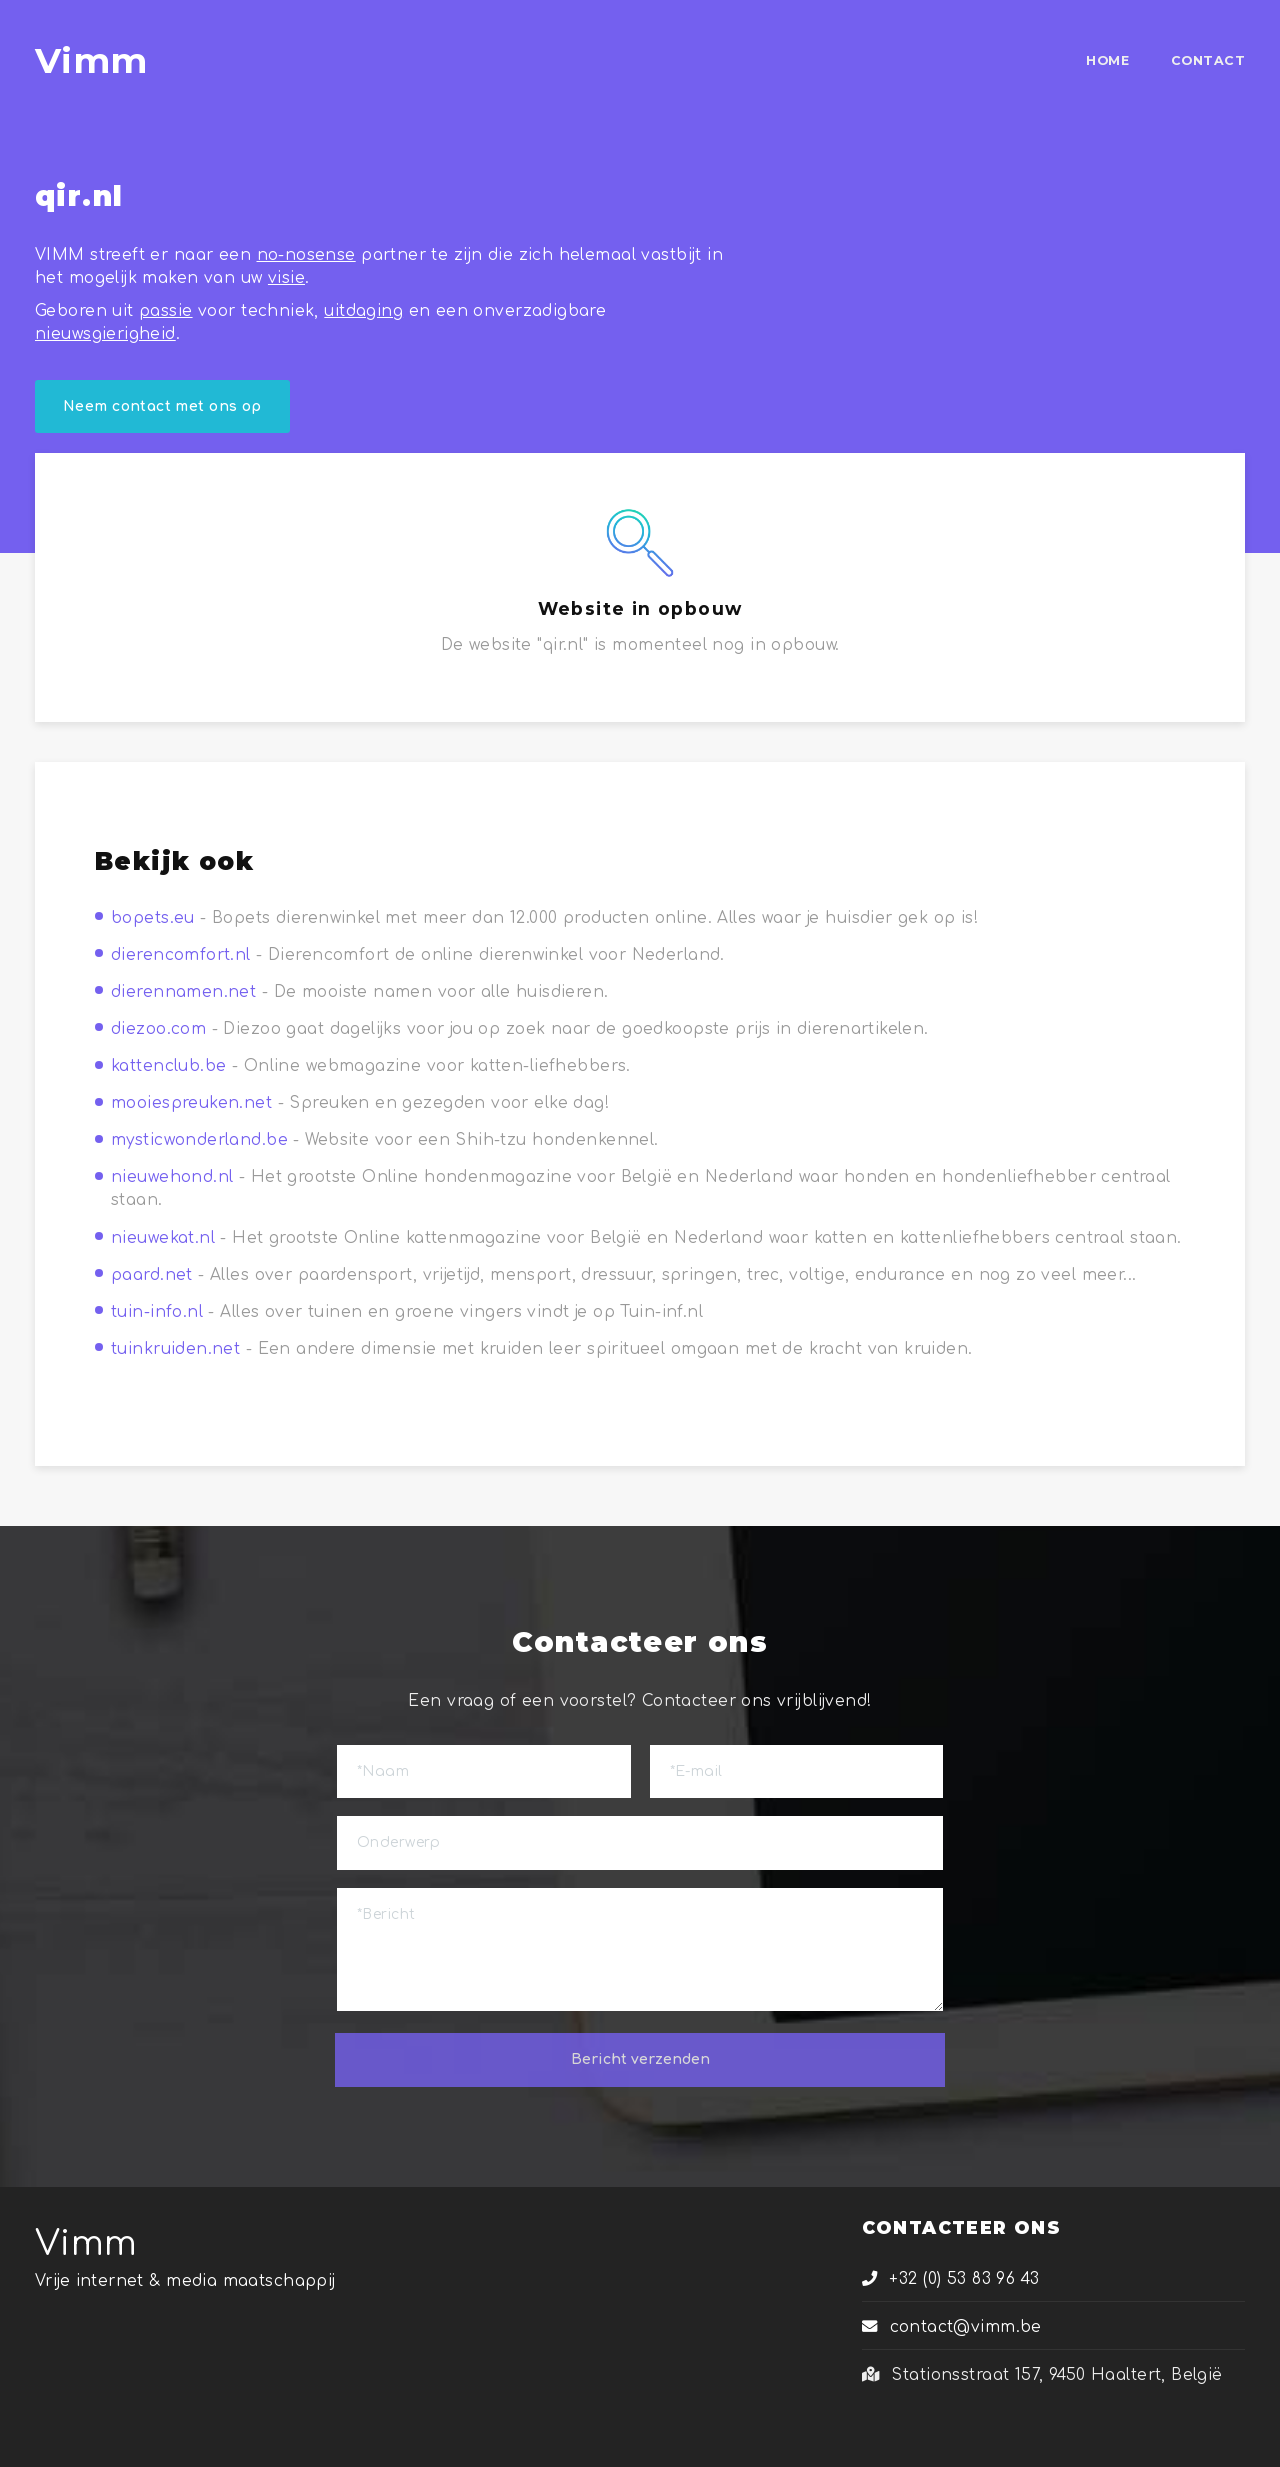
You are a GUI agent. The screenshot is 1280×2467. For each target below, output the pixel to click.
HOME (1107, 60)
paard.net (152, 1275)
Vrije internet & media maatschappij (185, 2281)
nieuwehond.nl (172, 1177)
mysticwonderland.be (199, 1140)
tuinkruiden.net (175, 1349)
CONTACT (1208, 60)
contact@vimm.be (952, 2327)
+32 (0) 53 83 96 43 (951, 2279)
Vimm (86, 2243)
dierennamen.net (183, 992)
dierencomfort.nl (181, 955)
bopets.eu (153, 918)
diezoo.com (158, 1029)
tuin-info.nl (157, 1312)
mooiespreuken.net (191, 1103)
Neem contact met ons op (162, 406)
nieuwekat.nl (163, 1238)
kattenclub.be (168, 1066)
